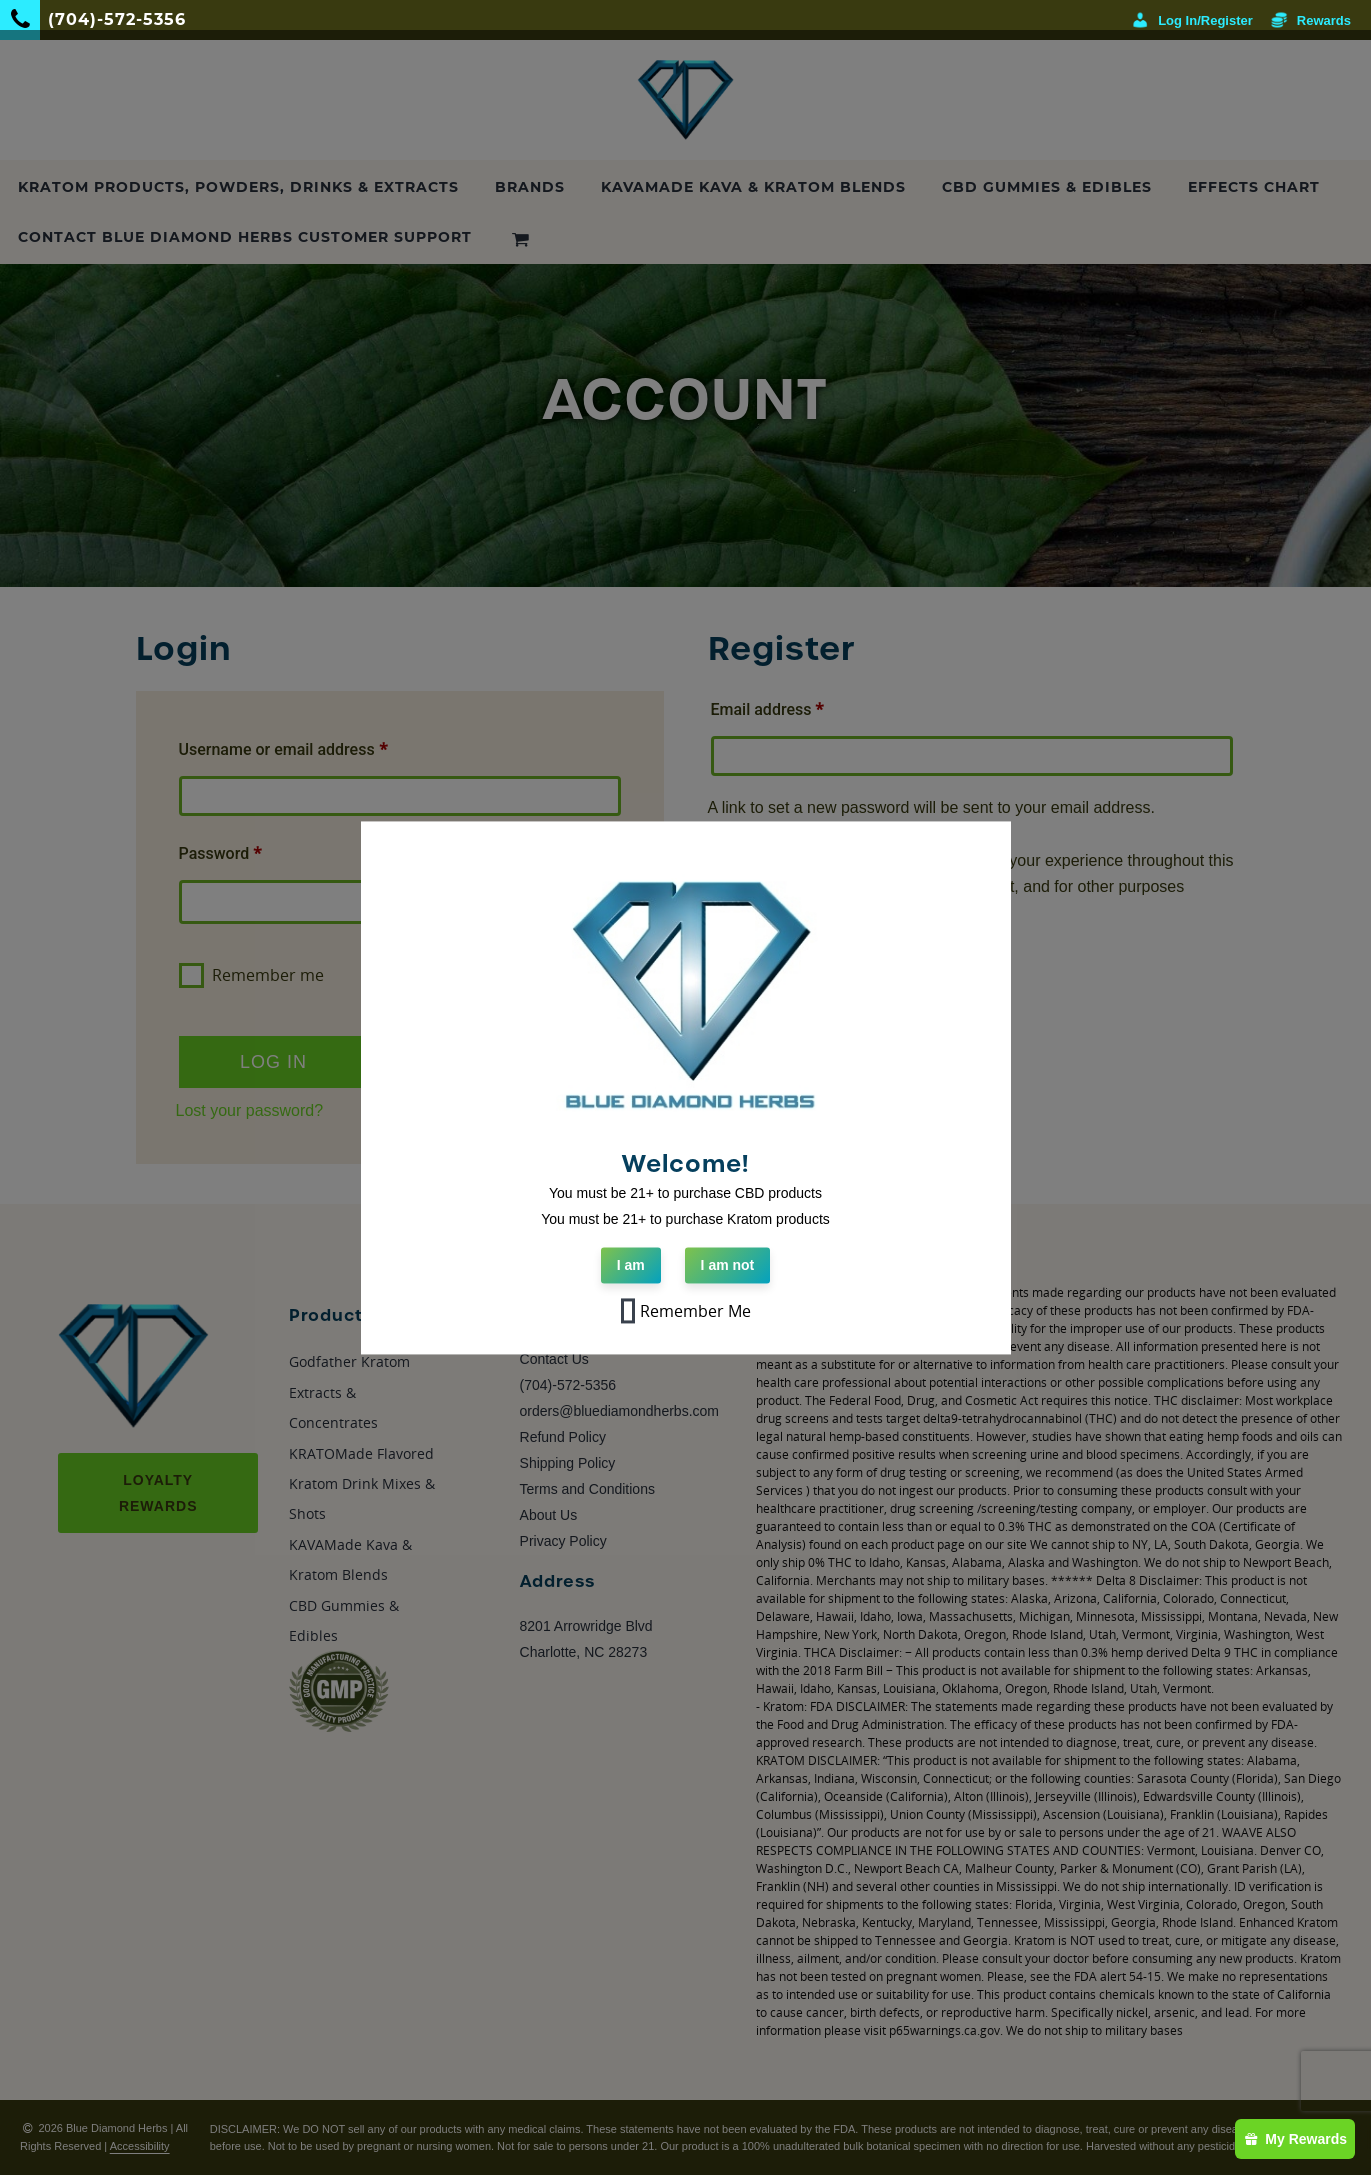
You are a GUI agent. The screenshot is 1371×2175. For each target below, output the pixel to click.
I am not (728, 1265)
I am (631, 1265)
